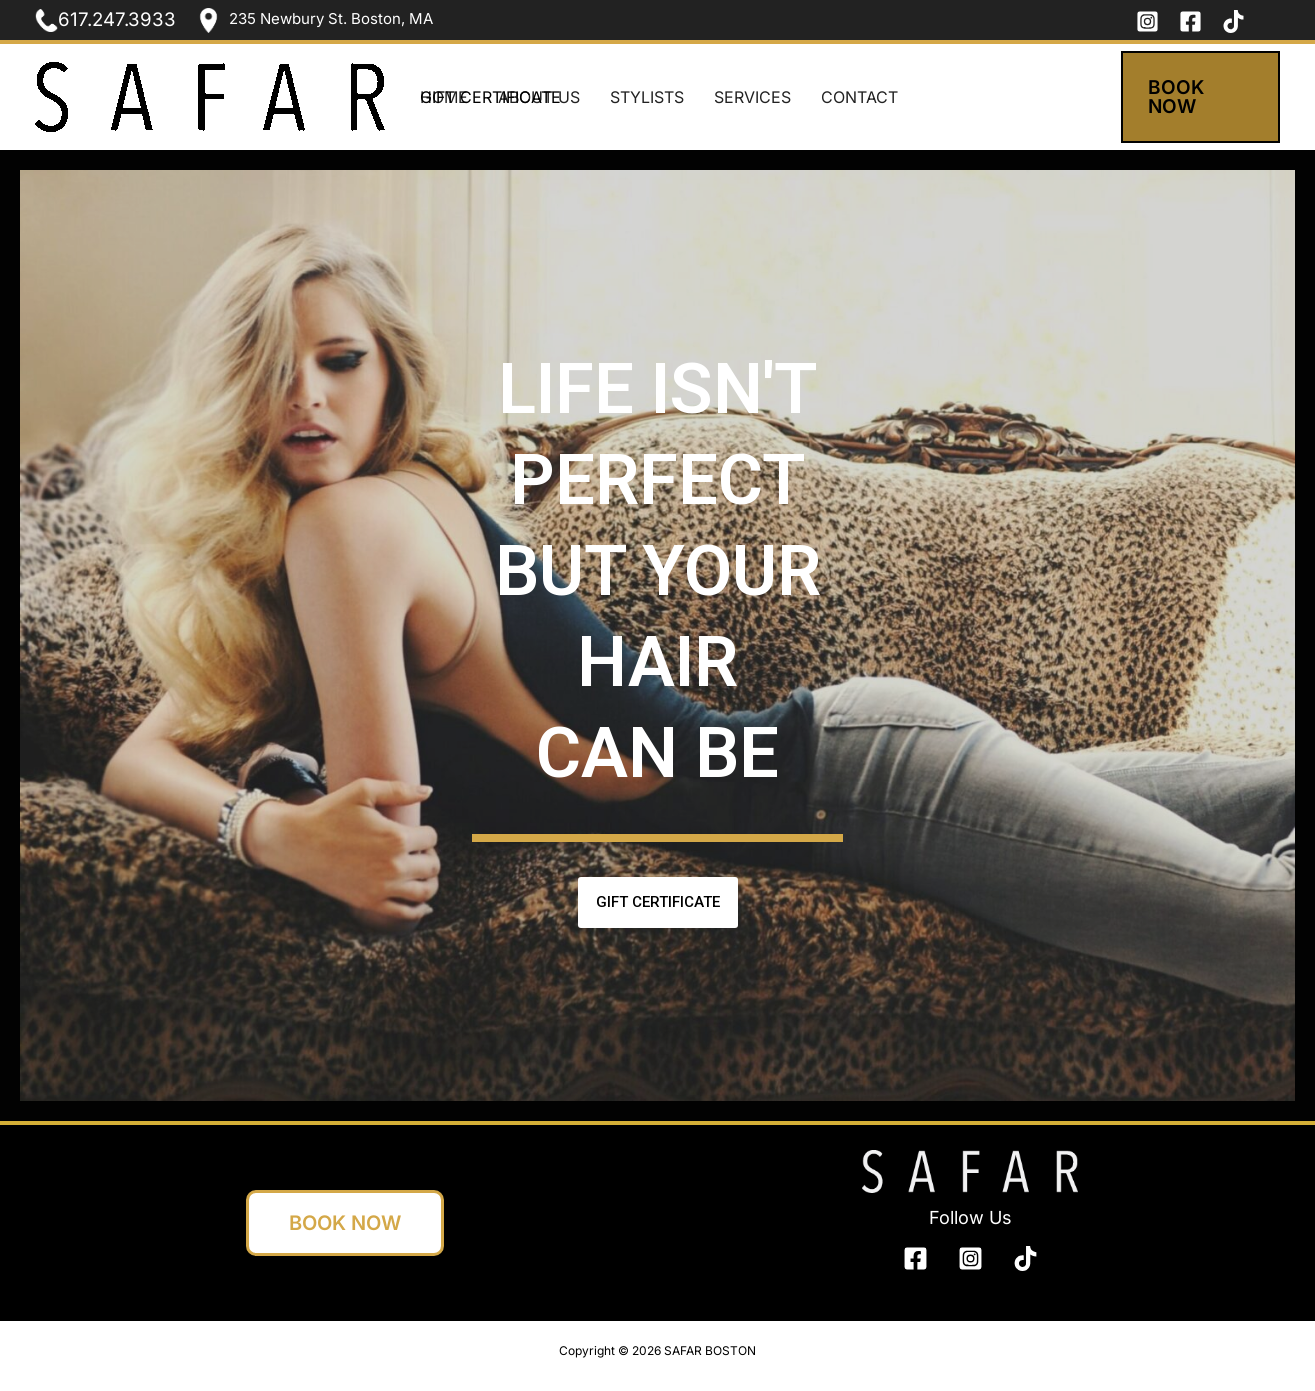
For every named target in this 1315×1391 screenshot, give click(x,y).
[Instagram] (1147, 21)
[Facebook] (1190, 21)
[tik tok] (1233, 21)
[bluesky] (1025, 1258)
